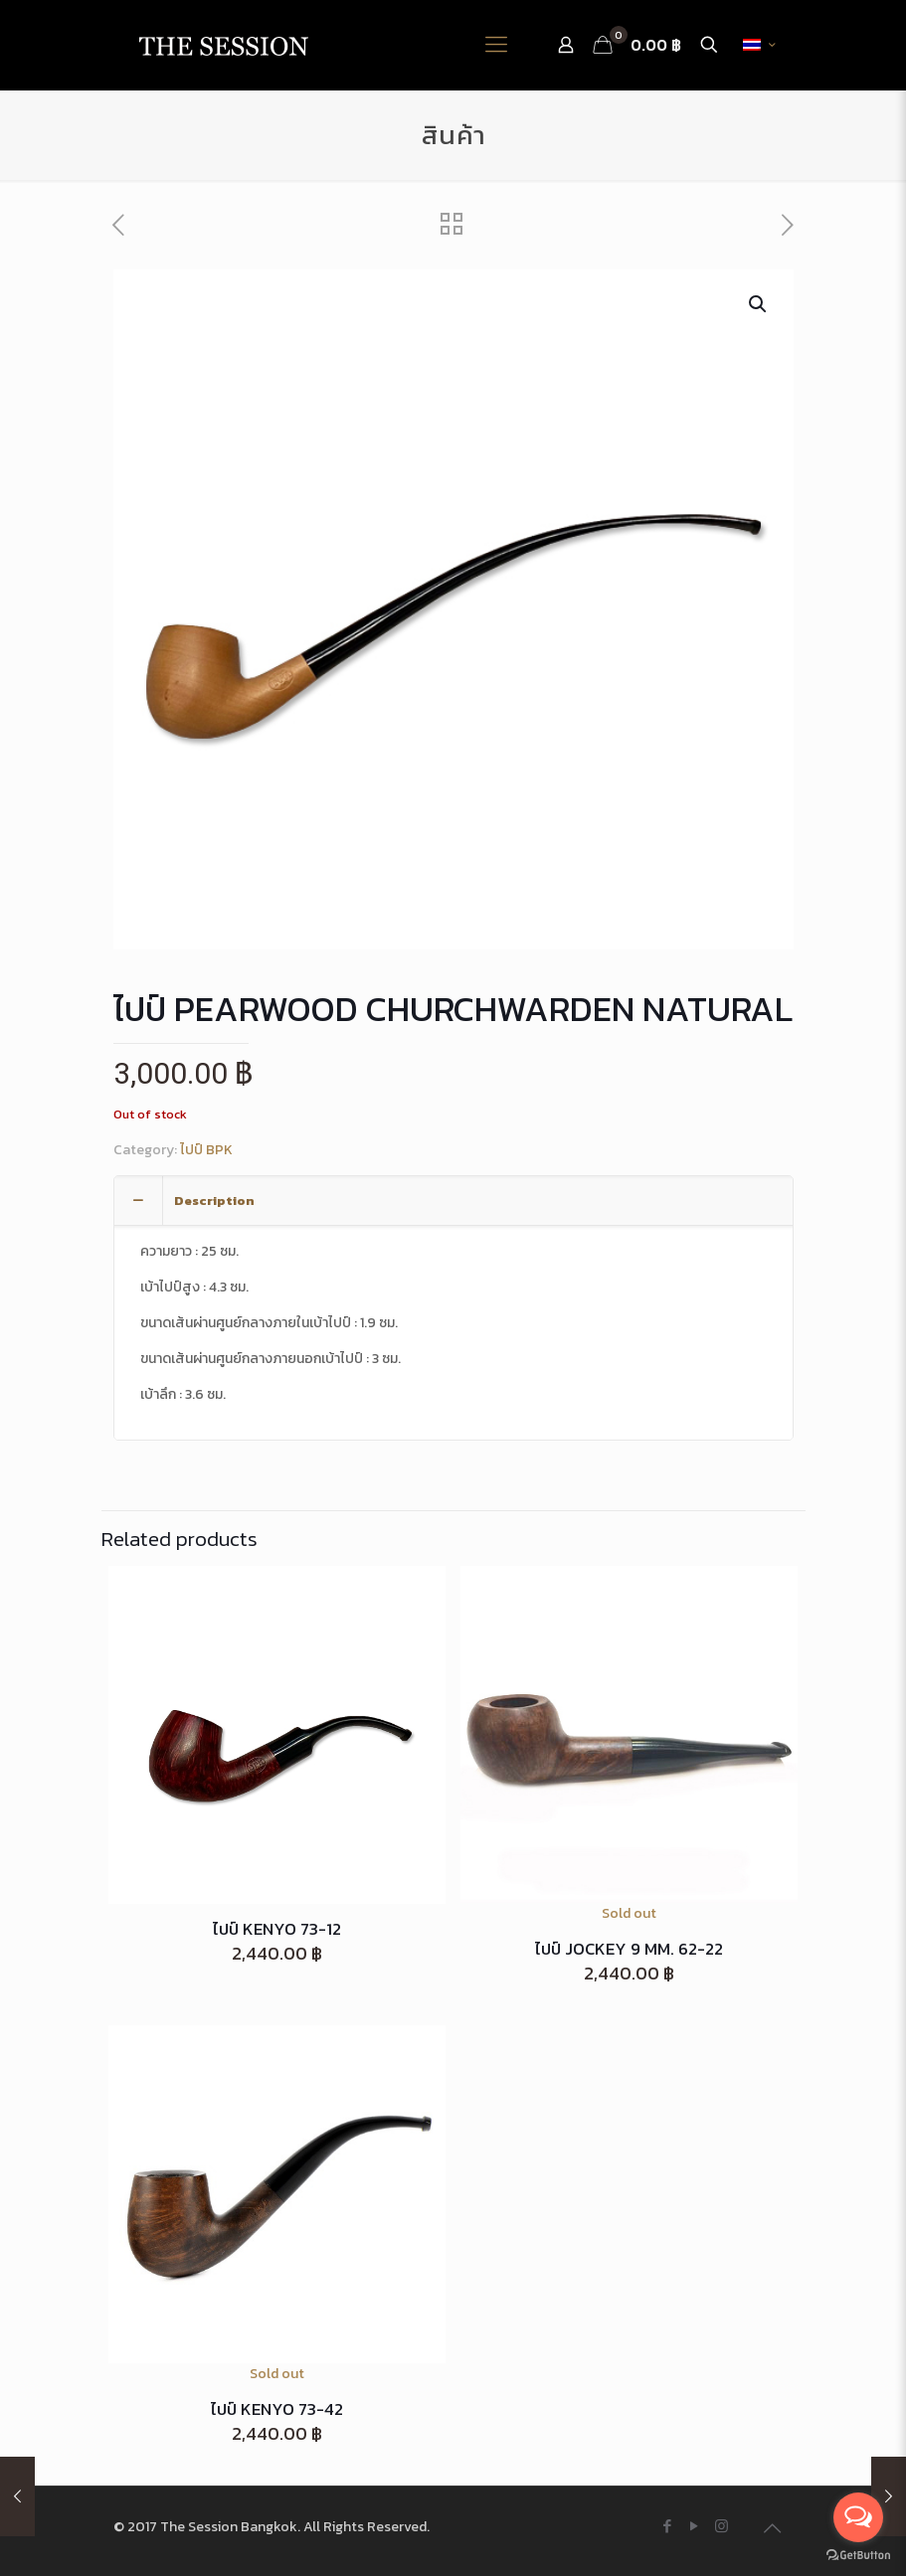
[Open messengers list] (858, 2517)
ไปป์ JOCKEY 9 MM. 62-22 (629, 1949)
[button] (759, 304)
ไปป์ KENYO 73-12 (277, 1929)
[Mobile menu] (496, 45)
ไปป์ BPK (206, 1149)
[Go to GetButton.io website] (858, 2555)
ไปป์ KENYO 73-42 (277, 2409)
